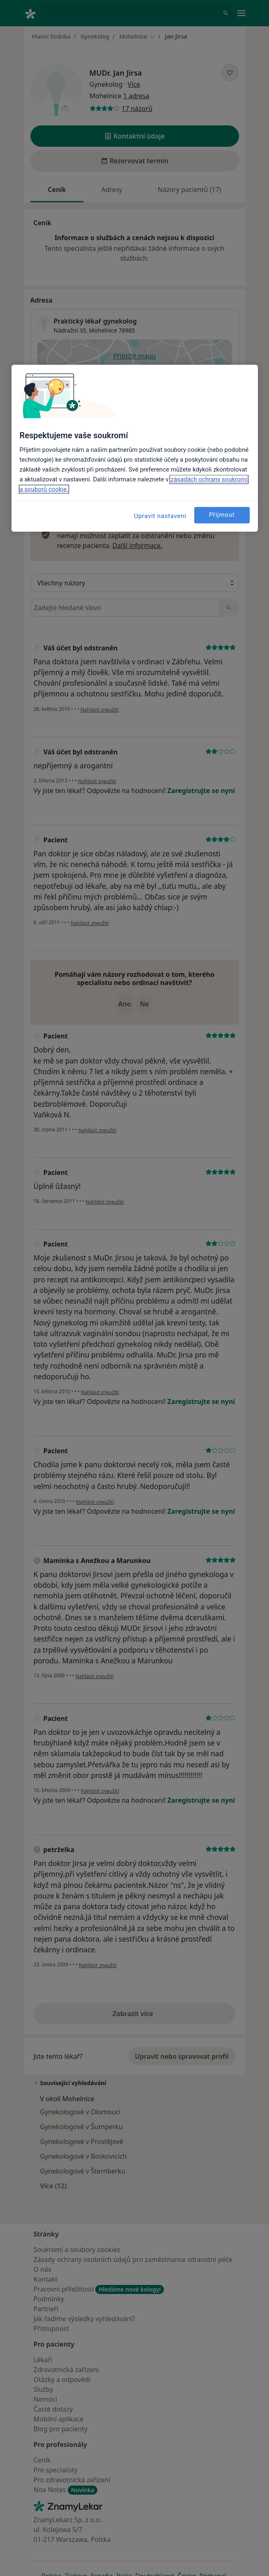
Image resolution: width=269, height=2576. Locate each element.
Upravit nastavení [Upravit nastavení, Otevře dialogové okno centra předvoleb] (160, 516)
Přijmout (222, 515)
